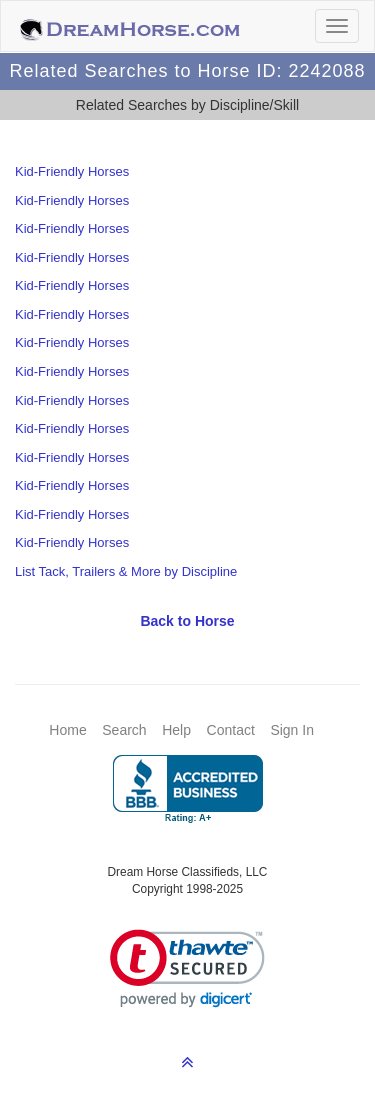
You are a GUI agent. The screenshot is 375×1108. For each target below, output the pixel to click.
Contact (231, 730)
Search (124, 730)
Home (67, 730)
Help (176, 730)
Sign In (292, 730)
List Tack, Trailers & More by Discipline (126, 571)
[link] (187, 968)
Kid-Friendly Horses (72, 171)
